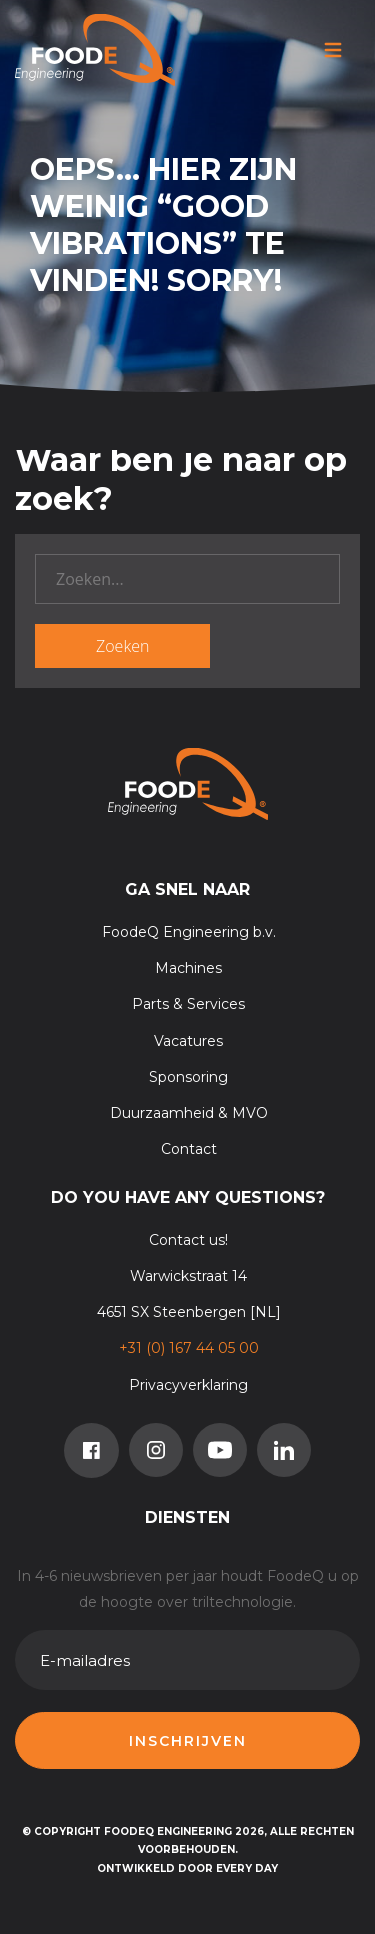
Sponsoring (188, 1077)
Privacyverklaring (188, 1385)
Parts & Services (188, 1004)
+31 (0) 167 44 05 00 (189, 1348)
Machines (188, 968)
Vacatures (188, 1041)
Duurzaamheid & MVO (189, 1113)
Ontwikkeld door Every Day (187, 1868)
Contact (189, 1149)
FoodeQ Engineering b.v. (189, 932)
